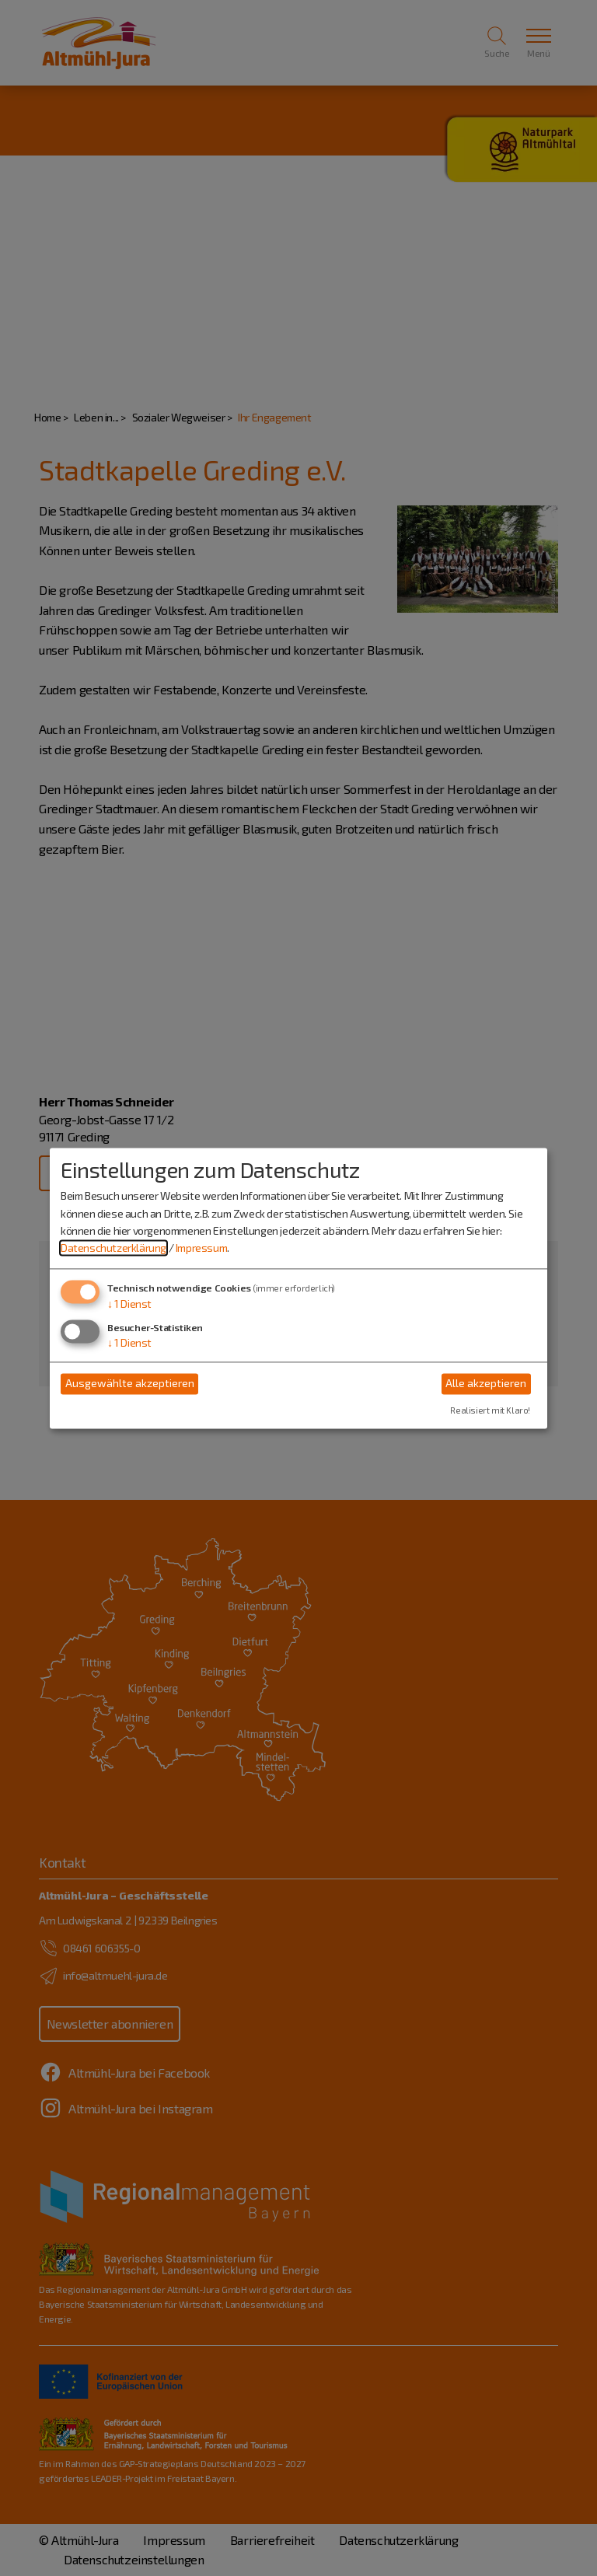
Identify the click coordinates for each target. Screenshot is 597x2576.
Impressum (201, 1248)
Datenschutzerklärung (113, 1248)
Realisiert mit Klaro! (490, 1410)
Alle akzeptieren (485, 1383)
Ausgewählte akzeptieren (129, 1383)
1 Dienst (129, 1303)
